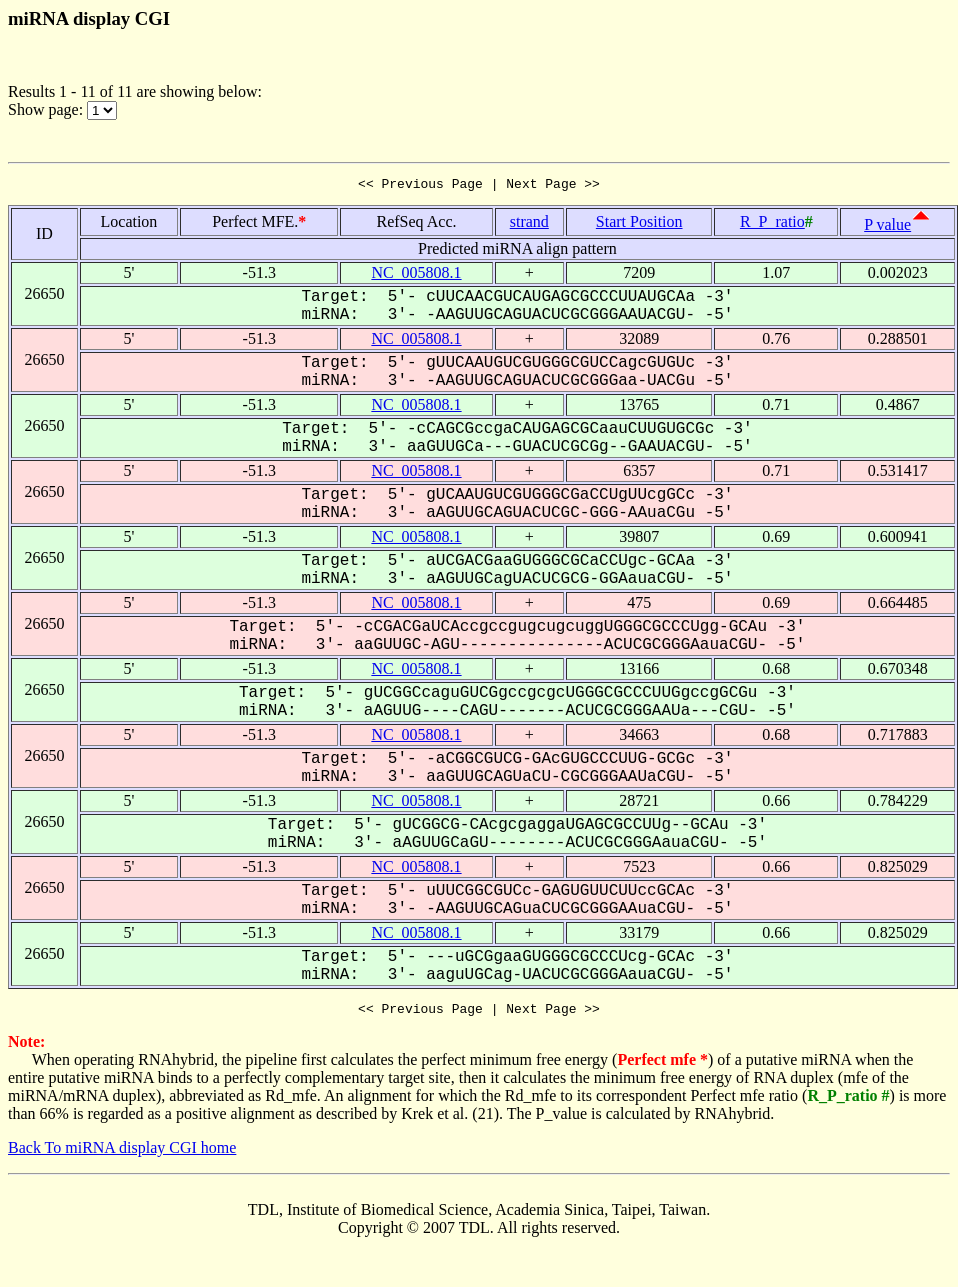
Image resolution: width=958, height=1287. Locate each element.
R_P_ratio (772, 224)
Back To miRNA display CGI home (122, 1153)
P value (887, 227)
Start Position (639, 224)
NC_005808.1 (416, 275)
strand (529, 224)
